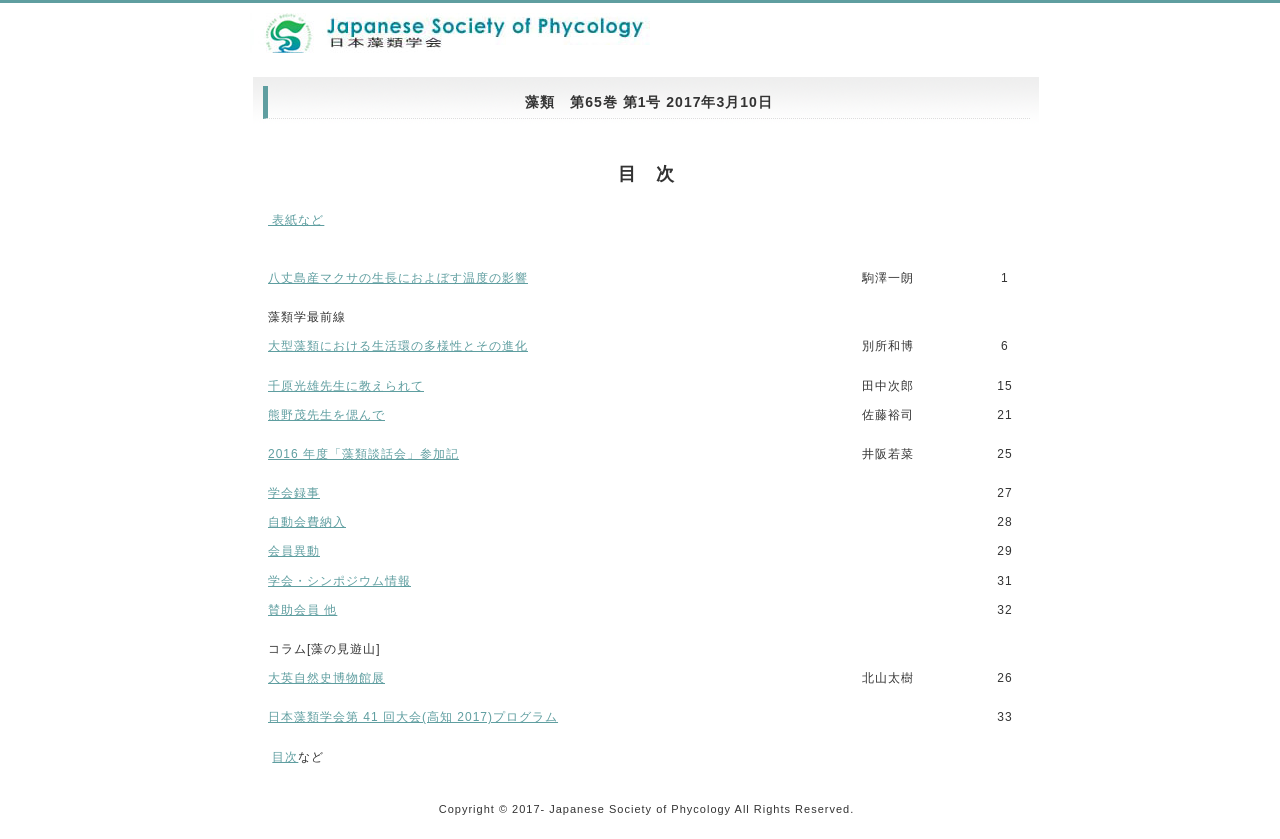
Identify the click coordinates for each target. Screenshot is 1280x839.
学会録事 (294, 493)
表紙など (296, 220)
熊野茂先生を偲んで (326, 415)
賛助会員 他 (302, 610)
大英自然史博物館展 (326, 678)
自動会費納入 (307, 522)
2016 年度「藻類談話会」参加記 (363, 454)
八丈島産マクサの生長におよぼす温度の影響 (398, 278)
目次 (285, 757)
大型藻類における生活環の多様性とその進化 (398, 346)
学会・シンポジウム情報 (339, 581)
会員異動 (294, 551)
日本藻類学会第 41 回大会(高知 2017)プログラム (413, 717)
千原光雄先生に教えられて (346, 386)
